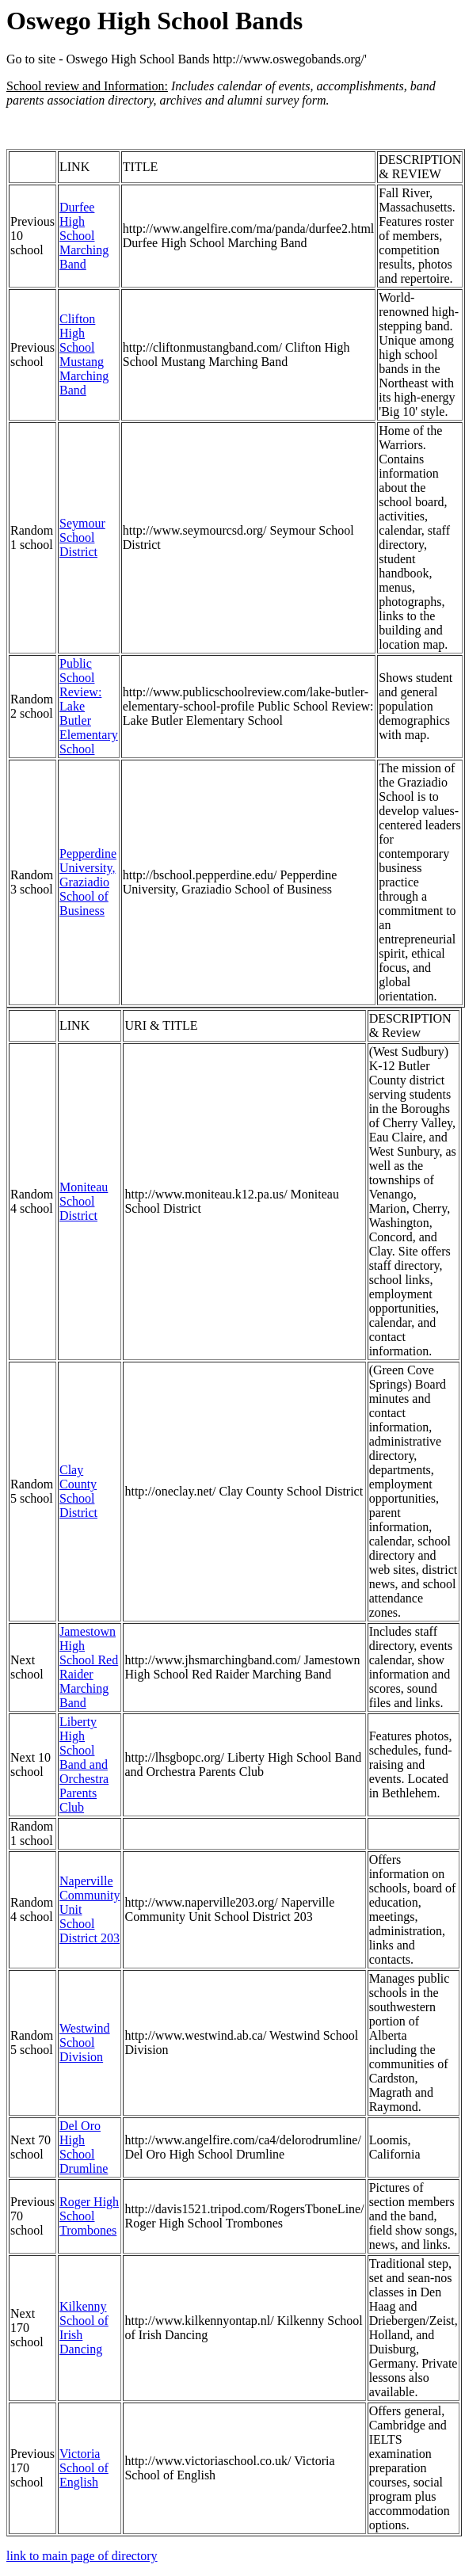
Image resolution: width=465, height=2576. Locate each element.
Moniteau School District (83, 1201)
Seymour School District (82, 537)
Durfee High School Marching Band (84, 235)
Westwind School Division (84, 2042)
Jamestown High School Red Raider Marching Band (88, 1667)
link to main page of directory (82, 2556)
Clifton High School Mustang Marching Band (84, 354)
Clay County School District (78, 1491)
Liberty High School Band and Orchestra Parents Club (84, 1764)
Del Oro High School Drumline (83, 2147)
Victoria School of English (84, 2468)
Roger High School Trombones (89, 2216)
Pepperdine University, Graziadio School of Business (87, 882)
